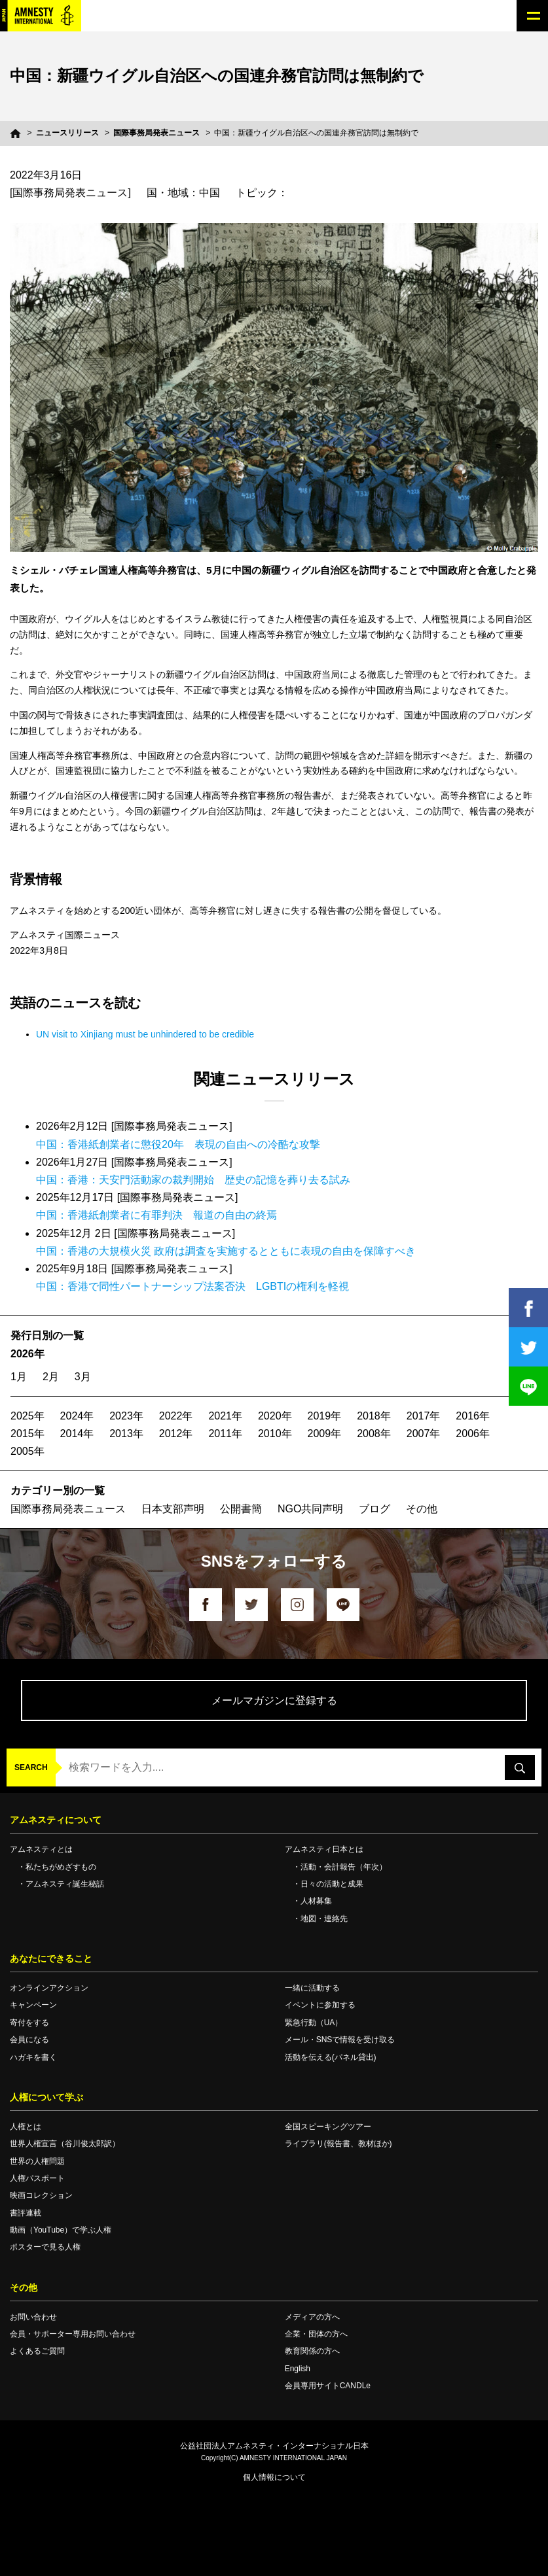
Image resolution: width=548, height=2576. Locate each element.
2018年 (374, 1415)
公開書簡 (241, 1508)
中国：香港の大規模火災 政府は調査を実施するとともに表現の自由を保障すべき (226, 1251)
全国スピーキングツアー (328, 2126)
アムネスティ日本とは (324, 1849)
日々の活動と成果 (332, 1883)
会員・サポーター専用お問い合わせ (73, 2334)
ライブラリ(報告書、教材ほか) (338, 2143)
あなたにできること (51, 1958)
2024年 (77, 1415)
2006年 (473, 1433)
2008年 (374, 1433)
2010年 (275, 1433)
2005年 (27, 1451)
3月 (83, 1376)
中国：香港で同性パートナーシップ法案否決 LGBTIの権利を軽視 (192, 1286)
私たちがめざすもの (61, 1866)
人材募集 (316, 1901)
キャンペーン (33, 2005)
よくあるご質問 (37, 2351)
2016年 (473, 1415)
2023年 (126, 1415)
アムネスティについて (55, 1820)
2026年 (27, 1353)
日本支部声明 (172, 1508)
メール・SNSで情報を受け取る (340, 2039)
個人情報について (274, 2477)
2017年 (424, 1415)
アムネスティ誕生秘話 (65, 1883)
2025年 (27, 1415)
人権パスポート (37, 2178)
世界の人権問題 (37, 2161)
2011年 (225, 1433)
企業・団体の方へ (316, 2334)
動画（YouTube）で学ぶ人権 (60, 2230)
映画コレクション (41, 2195)
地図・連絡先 (324, 1918)
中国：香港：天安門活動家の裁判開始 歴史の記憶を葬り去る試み (193, 1179)
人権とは (25, 2126)
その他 (421, 1508)
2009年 (325, 1433)
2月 (51, 1376)
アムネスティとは (41, 1849)
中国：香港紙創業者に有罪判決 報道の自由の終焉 (156, 1215)
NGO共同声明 (310, 1508)
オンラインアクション (49, 1988)
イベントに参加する (320, 2005)
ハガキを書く (33, 2057)
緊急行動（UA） (314, 2022)
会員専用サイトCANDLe (328, 2385)
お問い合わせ (33, 2317)
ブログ (374, 1508)
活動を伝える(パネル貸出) (330, 2057)
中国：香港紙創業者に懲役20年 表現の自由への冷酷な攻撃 (178, 1144)
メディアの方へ (312, 2317)
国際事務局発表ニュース (156, 132)
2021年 (225, 1415)
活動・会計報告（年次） (344, 1866)
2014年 (77, 1433)
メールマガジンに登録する (274, 1700)
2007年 (424, 1433)
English (297, 2368)
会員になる (29, 2039)
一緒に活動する (312, 1988)
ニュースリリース (67, 132)
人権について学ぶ (46, 2097)
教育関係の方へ (312, 2351)
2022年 (176, 1415)
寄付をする (29, 2022)
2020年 (275, 1415)
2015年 (27, 1433)
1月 (18, 1376)
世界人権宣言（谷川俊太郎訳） (65, 2143)
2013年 (126, 1433)
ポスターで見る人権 (45, 2247)
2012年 (176, 1433)
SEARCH (31, 1767)
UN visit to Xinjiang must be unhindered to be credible (145, 1034)
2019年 (325, 1415)
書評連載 (25, 2213)
